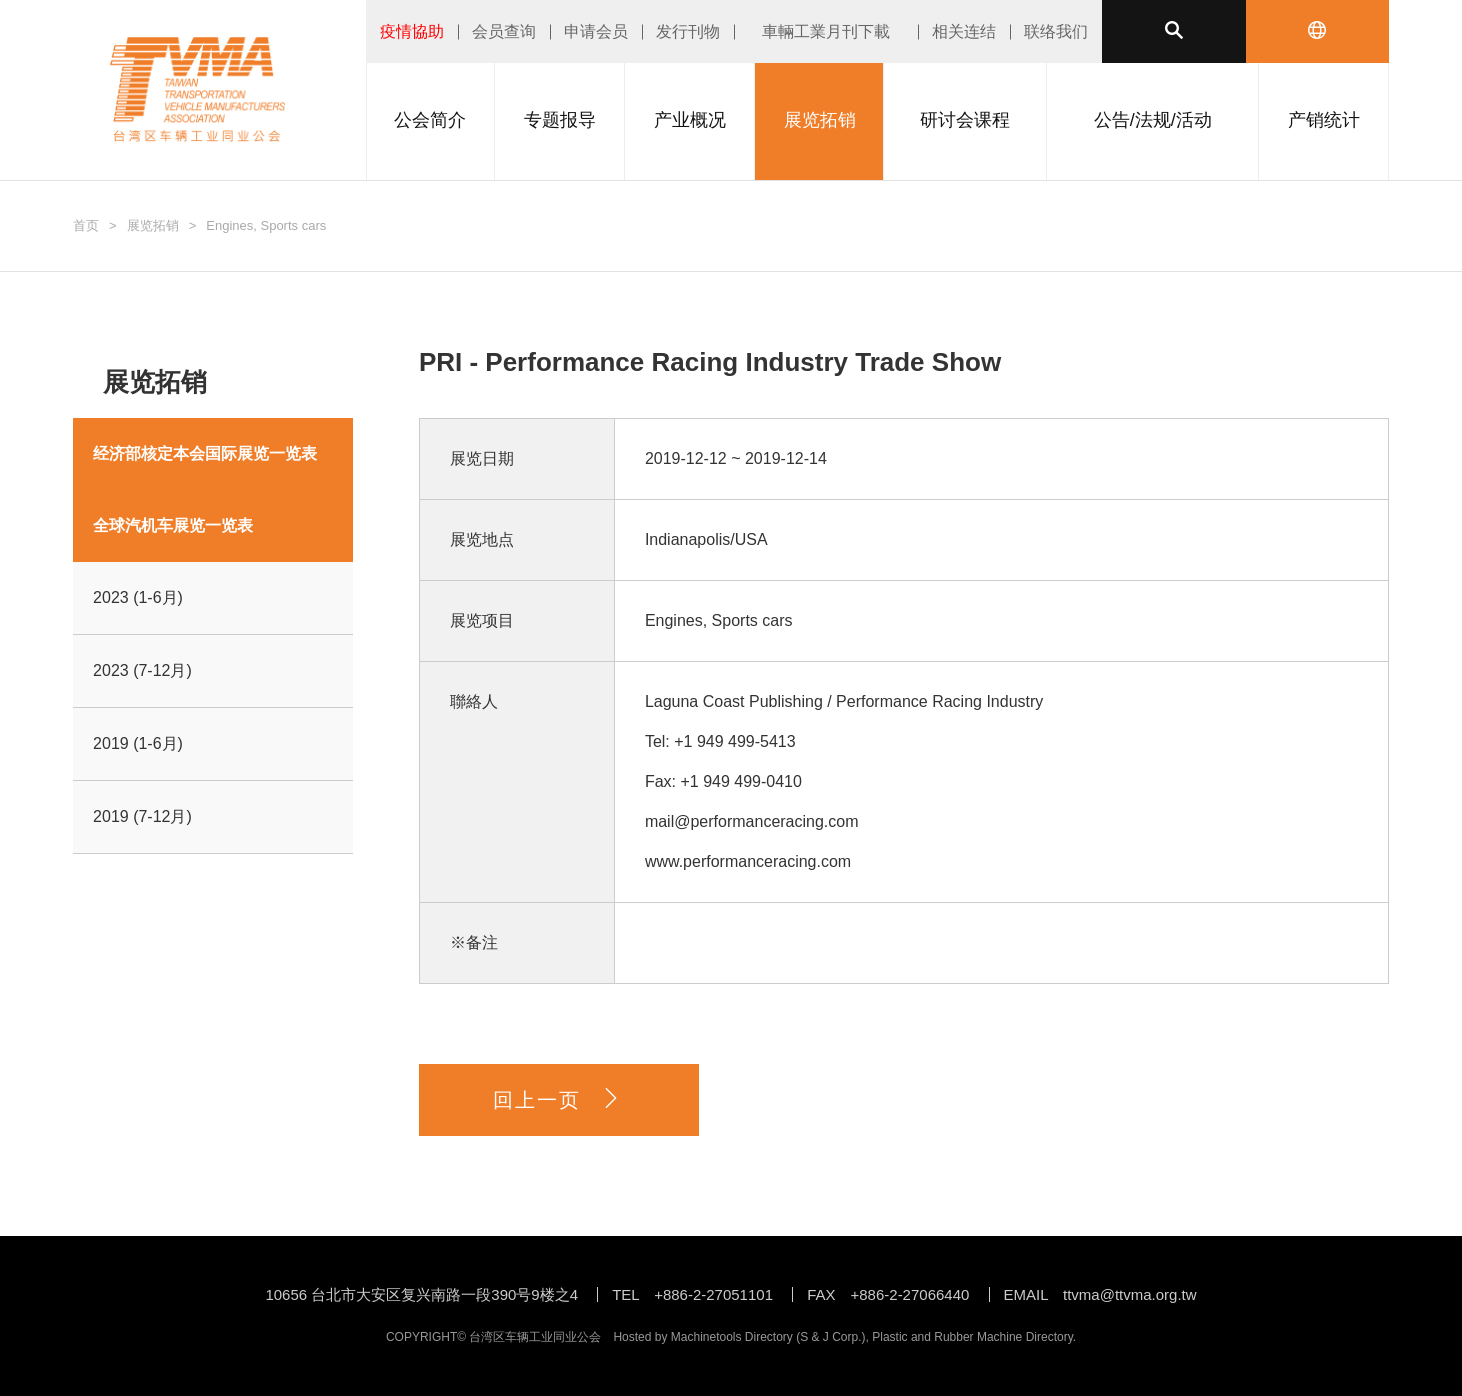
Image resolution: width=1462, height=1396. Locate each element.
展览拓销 (153, 225)
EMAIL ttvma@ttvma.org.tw (1100, 1294)
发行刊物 (688, 31)
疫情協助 (412, 31)
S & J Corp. (830, 1337)
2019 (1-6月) (138, 743)
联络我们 (1056, 31)
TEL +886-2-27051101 (692, 1294)
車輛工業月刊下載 (826, 31)
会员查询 (504, 31)
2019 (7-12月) (142, 816)
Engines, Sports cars (266, 225)
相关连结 (964, 31)
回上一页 (558, 1099)
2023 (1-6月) (138, 597)
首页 (86, 225)
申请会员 (596, 31)
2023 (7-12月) (142, 670)
